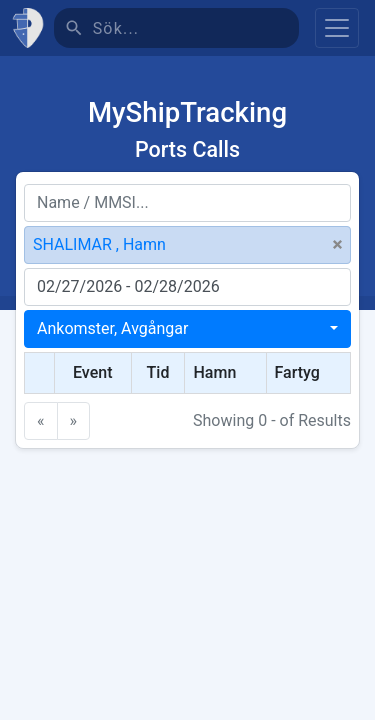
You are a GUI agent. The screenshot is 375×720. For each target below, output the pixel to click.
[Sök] (196, 28)
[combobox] (187, 329)
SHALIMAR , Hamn (99, 244)
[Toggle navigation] (337, 28)
